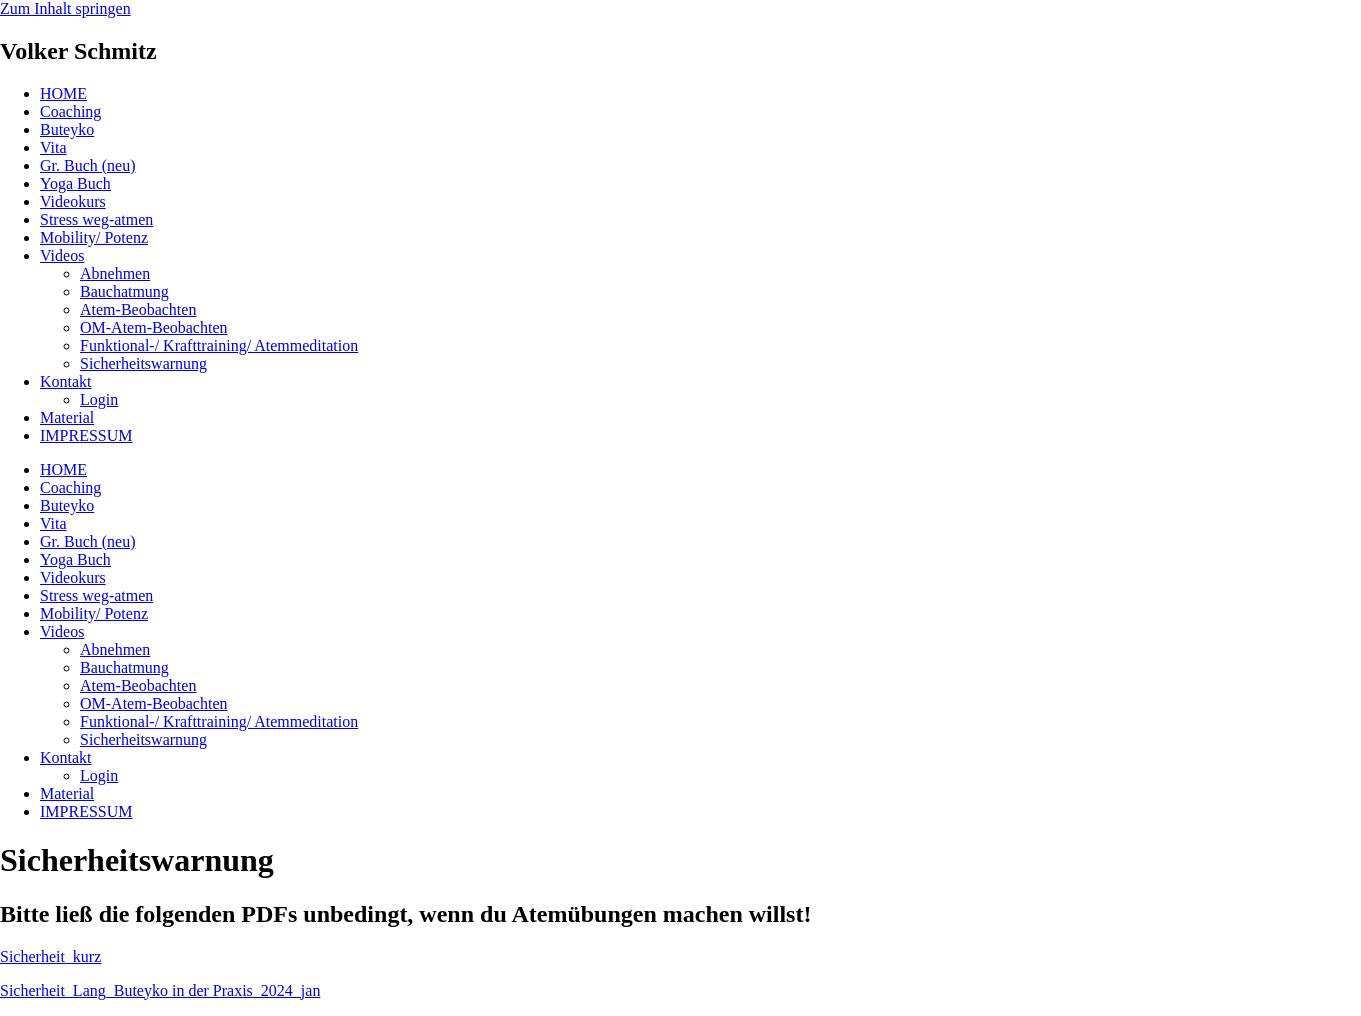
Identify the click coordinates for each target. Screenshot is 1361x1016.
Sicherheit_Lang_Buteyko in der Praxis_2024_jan (160, 990)
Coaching (70, 111)
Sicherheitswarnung (143, 363)
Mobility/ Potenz (94, 237)
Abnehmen (115, 273)
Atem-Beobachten (138, 309)
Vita (53, 147)
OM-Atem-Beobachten (154, 327)
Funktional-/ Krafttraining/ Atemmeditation (219, 345)
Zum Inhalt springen (65, 8)
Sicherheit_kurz (50, 956)
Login (99, 399)
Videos (62, 255)
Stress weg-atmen (96, 219)
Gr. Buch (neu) (88, 165)
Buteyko (67, 129)
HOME (63, 93)
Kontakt (66, 381)
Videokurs (73, 201)
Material (67, 417)
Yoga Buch (75, 183)
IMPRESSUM (86, 435)
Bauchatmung (124, 291)
